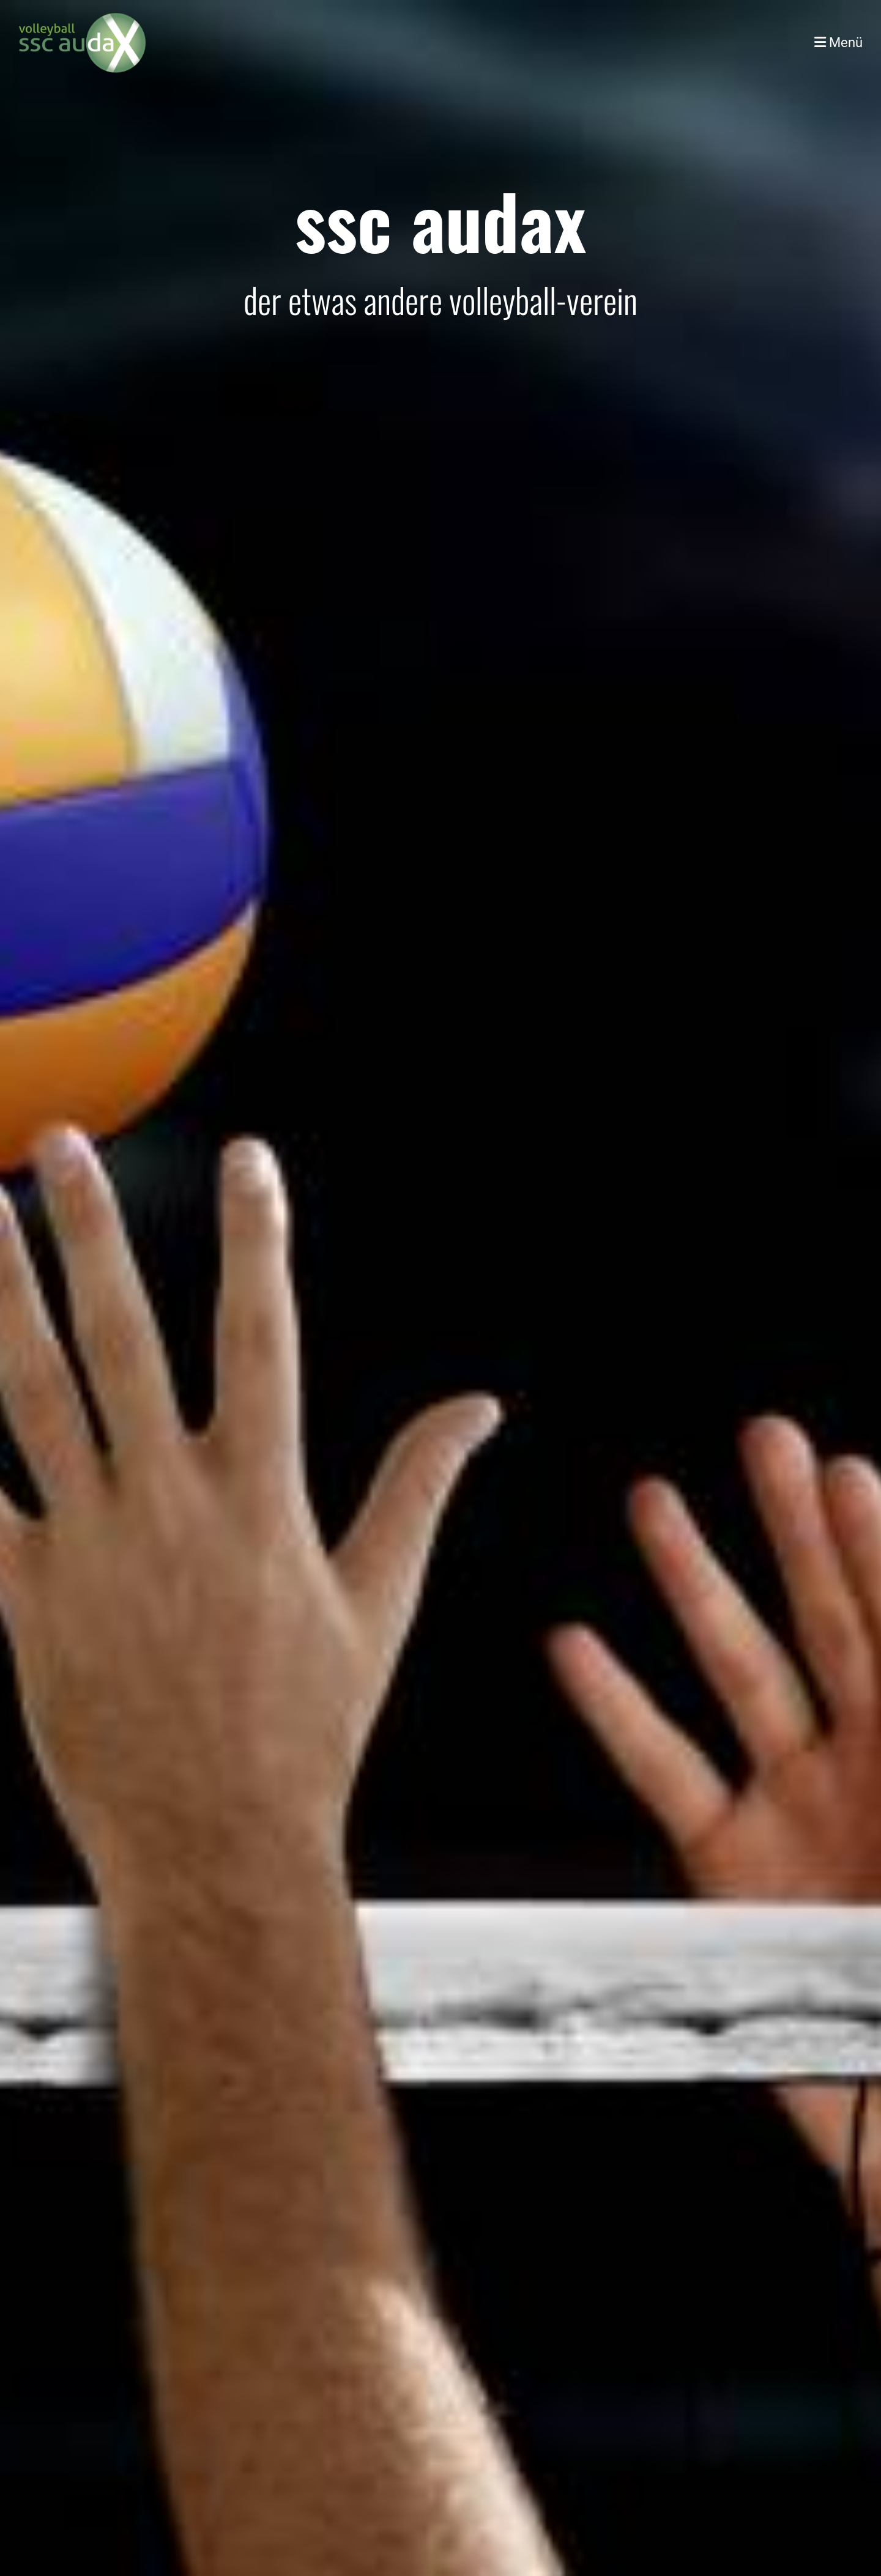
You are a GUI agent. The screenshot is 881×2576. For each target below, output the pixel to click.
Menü (838, 42)
